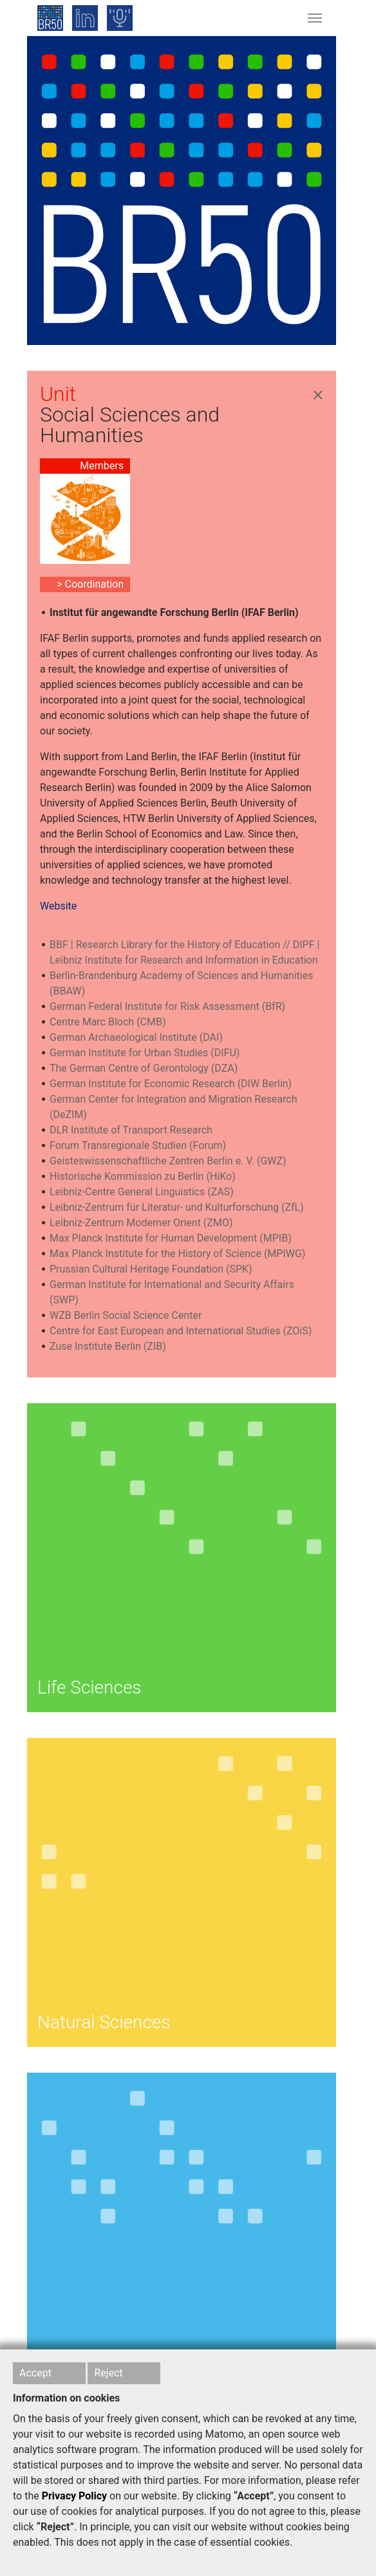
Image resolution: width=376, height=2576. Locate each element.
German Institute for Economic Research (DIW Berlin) (171, 1084)
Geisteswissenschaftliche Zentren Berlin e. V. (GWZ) (168, 1161)
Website (58, 906)
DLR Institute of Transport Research (131, 1130)
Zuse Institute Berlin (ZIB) (108, 1346)
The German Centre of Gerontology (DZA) (144, 1068)
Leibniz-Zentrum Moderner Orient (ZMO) (141, 1223)
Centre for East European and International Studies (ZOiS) (181, 1331)
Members (102, 466)
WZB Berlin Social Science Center (126, 1315)
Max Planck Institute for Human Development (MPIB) (171, 1238)
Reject (108, 2373)
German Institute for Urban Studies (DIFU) (145, 1053)
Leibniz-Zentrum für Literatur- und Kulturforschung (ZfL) (177, 1207)
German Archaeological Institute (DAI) (136, 1037)
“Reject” (55, 2527)
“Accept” (254, 2496)
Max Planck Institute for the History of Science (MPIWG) (177, 1253)
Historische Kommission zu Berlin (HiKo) (143, 1176)
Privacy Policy (74, 2496)
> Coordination (90, 584)
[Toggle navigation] (315, 18)
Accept (35, 2373)
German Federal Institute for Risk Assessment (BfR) (167, 1006)
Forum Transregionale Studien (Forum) (138, 1145)
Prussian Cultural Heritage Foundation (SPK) (151, 1269)
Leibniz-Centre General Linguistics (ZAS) (142, 1192)
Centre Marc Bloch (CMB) (108, 1022)
